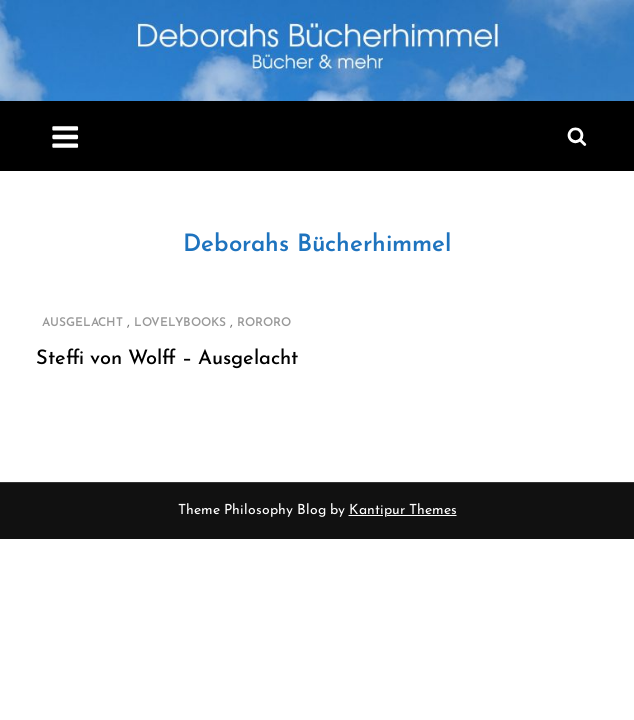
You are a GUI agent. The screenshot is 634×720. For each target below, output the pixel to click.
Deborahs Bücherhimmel (317, 245)
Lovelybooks (180, 323)
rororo (264, 323)
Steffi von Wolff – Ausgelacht (167, 359)
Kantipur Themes (403, 510)
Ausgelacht (82, 323)
